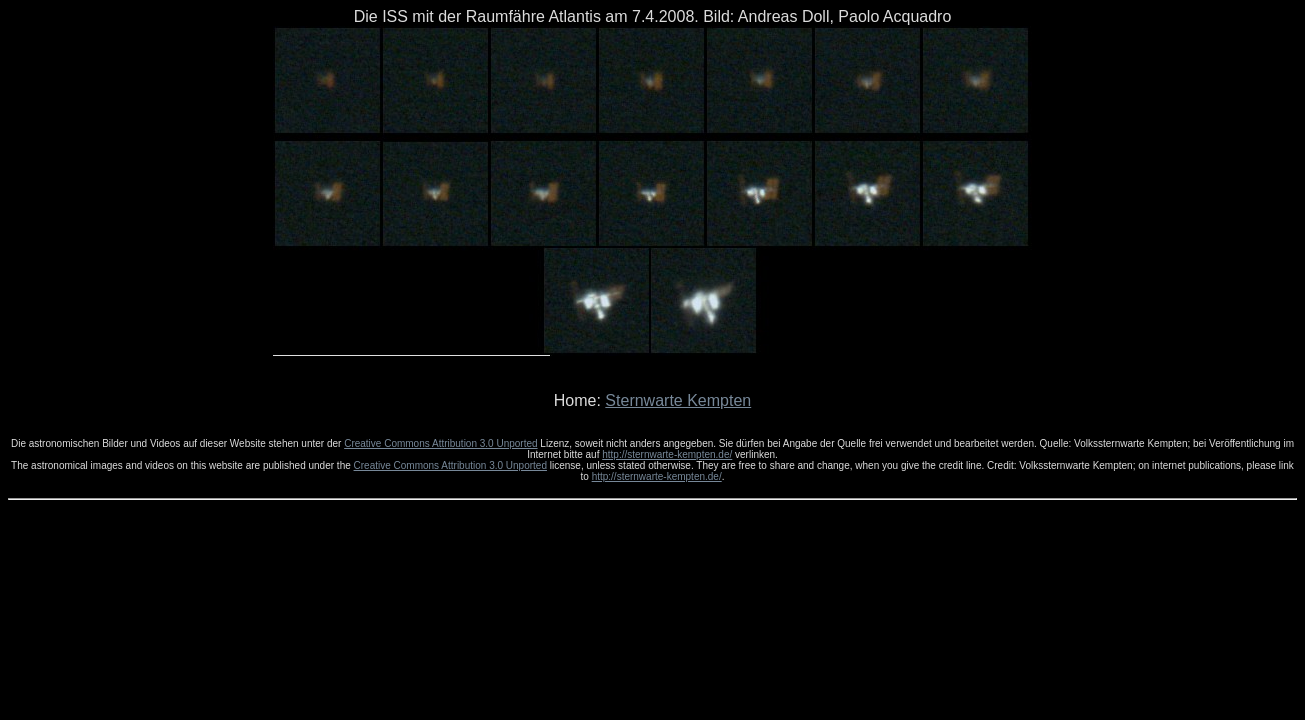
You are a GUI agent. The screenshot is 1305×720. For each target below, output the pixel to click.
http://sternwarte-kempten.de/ (667, 454)
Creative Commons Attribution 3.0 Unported (440, 443)
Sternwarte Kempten (678, 400)
